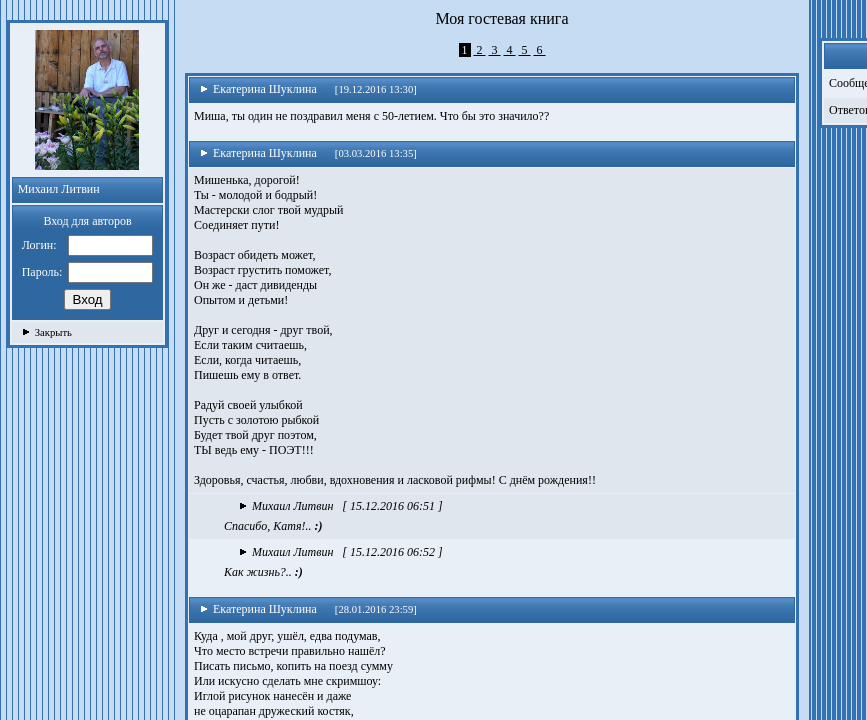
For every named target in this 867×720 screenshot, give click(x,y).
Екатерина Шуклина (258, 89)
